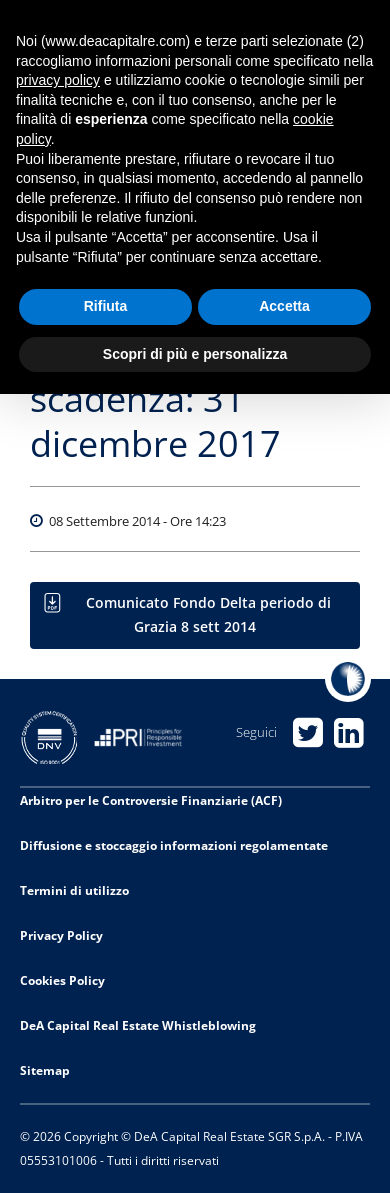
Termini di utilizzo (74, 890)
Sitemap (45, 1070)
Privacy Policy (61, 935)
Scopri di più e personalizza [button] (195, 354)
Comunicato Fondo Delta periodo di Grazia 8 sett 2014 (208, 614)
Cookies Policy (62, 980)
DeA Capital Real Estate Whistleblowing (138, 1025)
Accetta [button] (284, 306)
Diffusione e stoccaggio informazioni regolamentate (174, 845)
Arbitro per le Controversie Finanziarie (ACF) (151, 800)
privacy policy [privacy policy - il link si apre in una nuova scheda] (58, 80)
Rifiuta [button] (106, 306)
